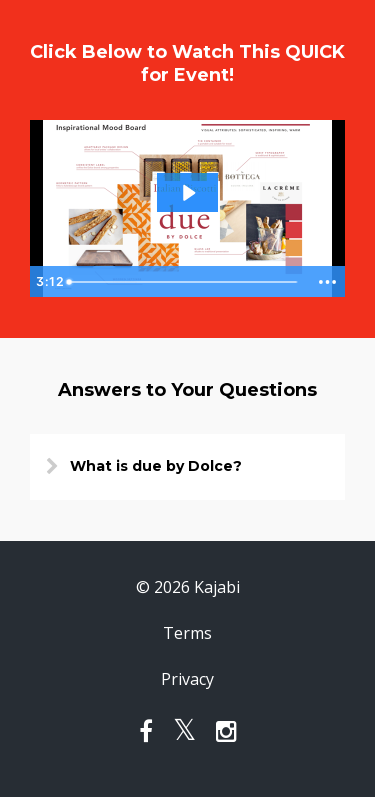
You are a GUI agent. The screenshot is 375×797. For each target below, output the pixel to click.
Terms (187, 633)
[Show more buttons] (327, 282)
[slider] (183, 282)
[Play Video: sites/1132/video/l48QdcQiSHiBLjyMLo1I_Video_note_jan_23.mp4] (188, 193)
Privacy (187, 679)
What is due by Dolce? (156, 466)
